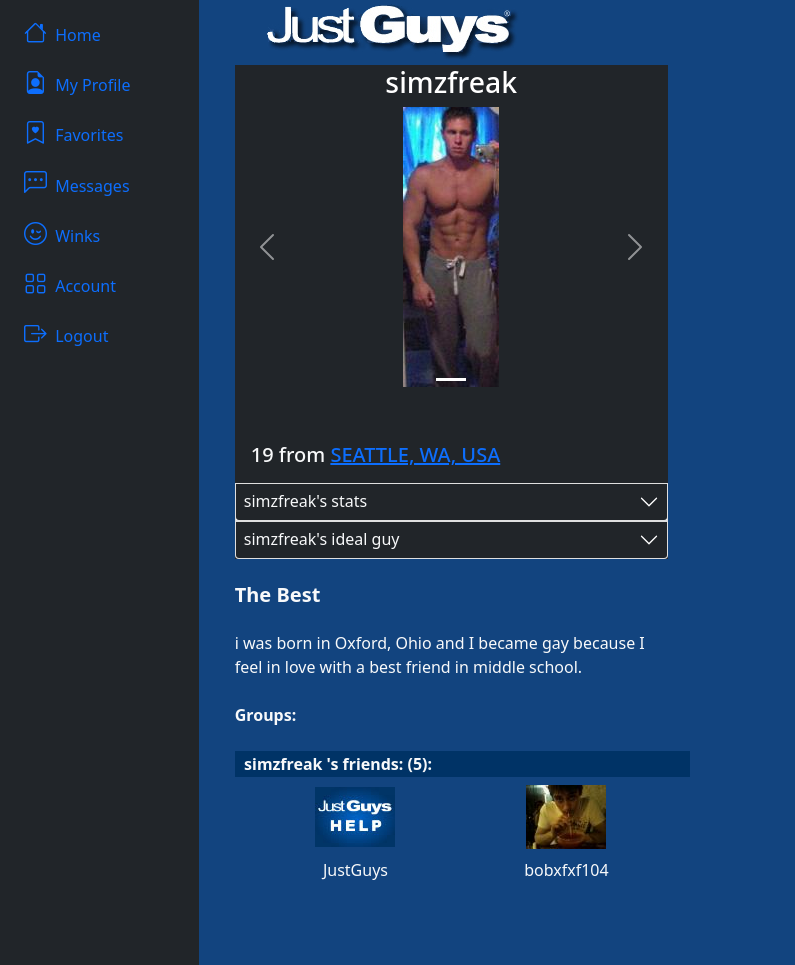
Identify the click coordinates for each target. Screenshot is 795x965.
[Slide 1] (451, 379)
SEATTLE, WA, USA (415, 454)
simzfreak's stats (305, 501)
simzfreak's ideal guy (322, 539)
